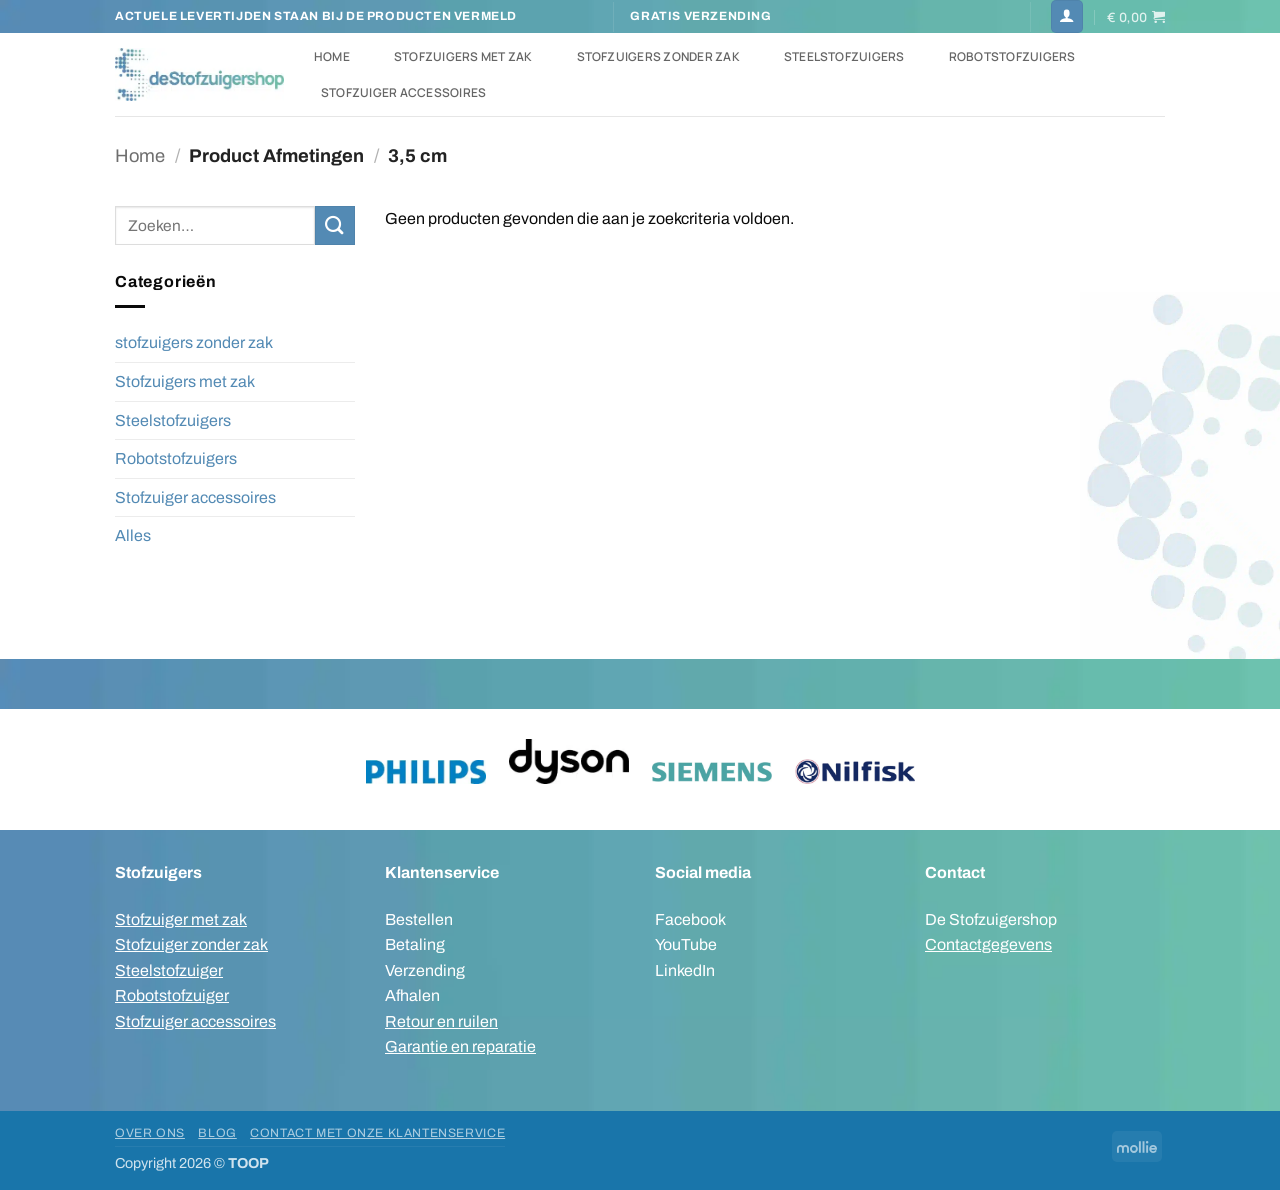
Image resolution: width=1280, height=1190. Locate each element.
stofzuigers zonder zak (194, 342)
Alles (133, 535)
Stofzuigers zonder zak (658, 56)
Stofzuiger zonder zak (191, 944)
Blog (217, 1133)
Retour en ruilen (441, 1021)
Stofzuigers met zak (463, 56)
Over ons (150, 1133)
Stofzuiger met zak (181, 919)
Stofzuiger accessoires (403, 92)
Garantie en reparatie (460, 1046)
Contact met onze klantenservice (377, 1133)
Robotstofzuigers (1012, 56)
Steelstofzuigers (844, 56)
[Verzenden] (335, 225)
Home (332, 56)
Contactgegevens (988, 944)
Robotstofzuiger (172, 995)
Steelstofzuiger (169, 970)
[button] (1067, 16)
